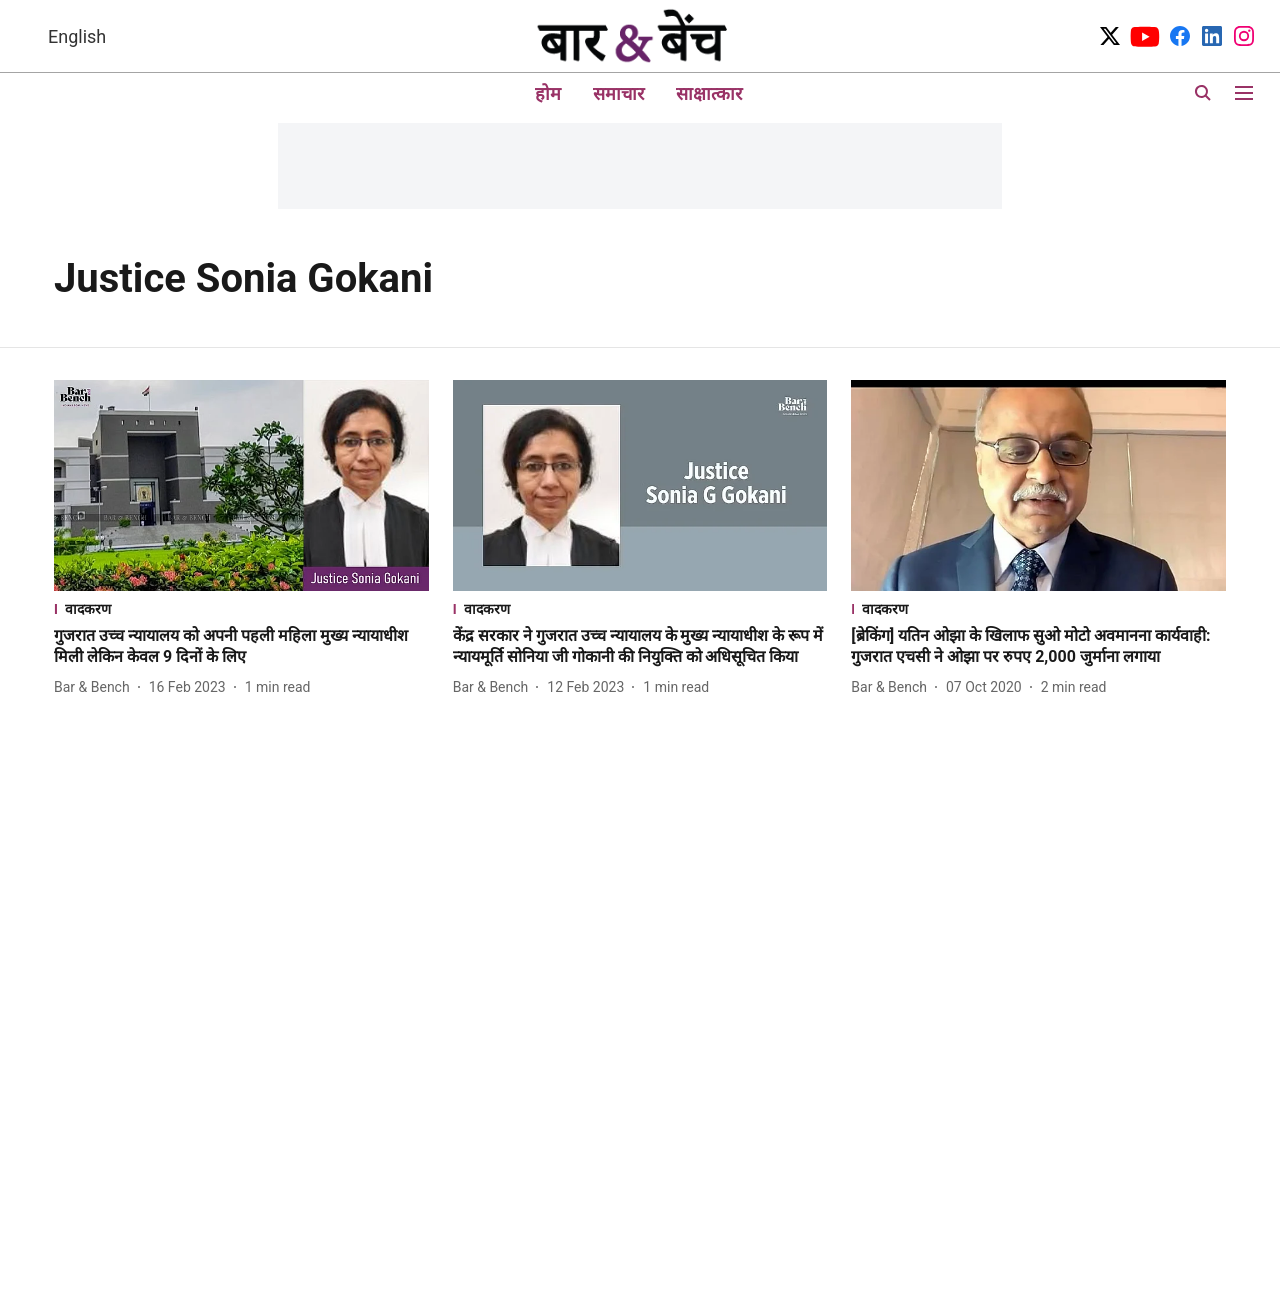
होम (548, 93)
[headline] (241, 647)
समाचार (618, 93)
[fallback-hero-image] (241, 485)
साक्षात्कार (709, 93)
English (77, 36)
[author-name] (96, 687)
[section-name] (241, 608)
